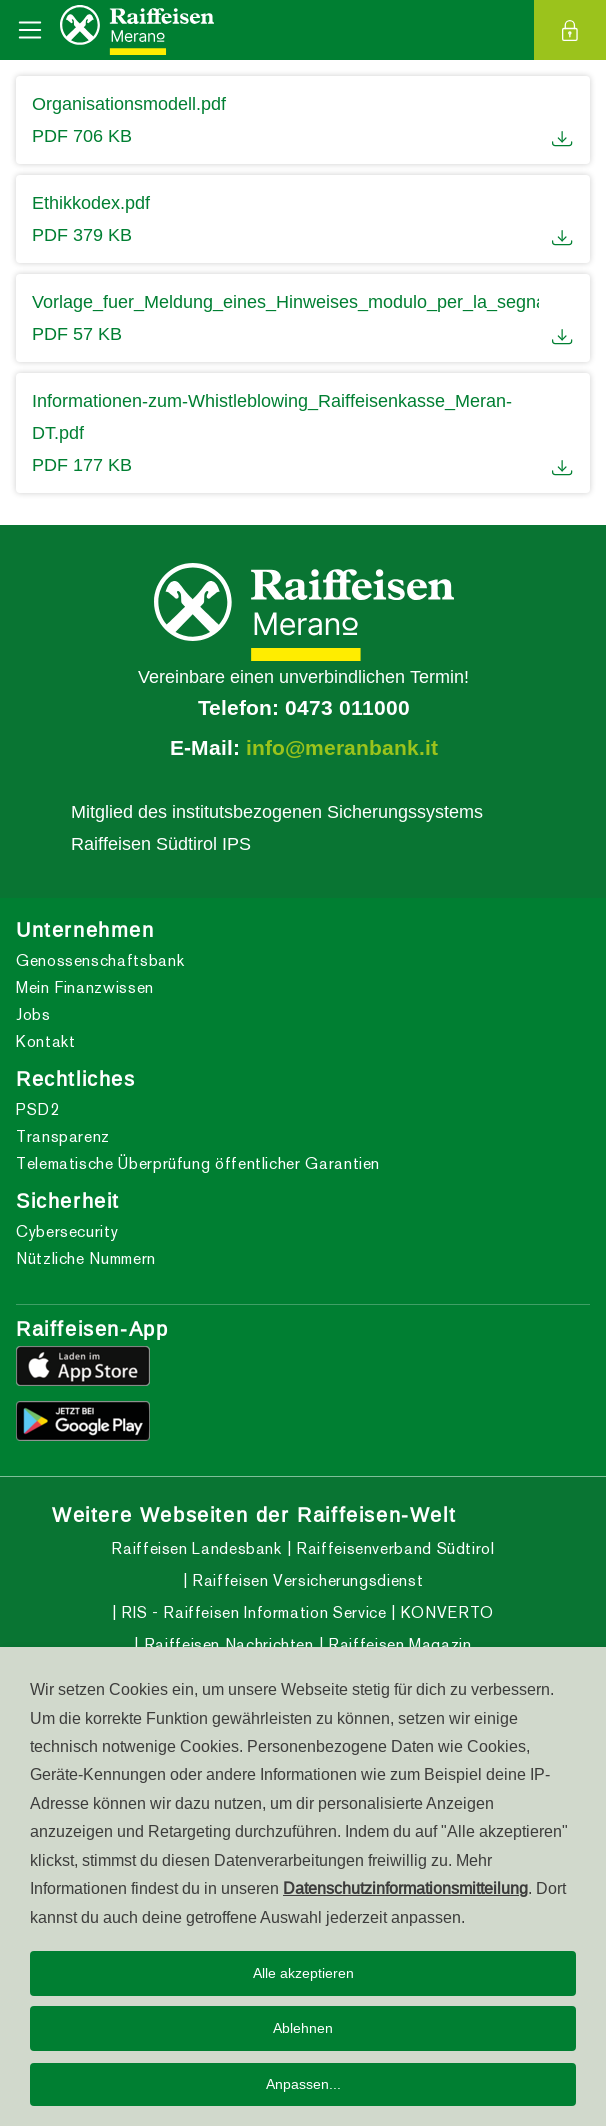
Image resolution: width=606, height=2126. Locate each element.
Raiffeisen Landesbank (196, 1548)
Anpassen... (303, 2084)
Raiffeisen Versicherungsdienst (305, 1580)
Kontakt (45, 1041)
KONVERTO (445, 1612)
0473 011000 (347, 708)
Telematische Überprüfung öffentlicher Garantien (198, 1163)
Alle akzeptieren (303, 1973)
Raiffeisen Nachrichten (226, 1644)
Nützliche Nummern (86, 1258)
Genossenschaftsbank (100, 960)
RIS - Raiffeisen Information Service (252, 1612)
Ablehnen (303, 2028)
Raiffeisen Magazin (397, 1644)
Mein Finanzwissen (85, 987)
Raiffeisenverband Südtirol (392, 1548)
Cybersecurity (67, 1231)
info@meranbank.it (342, 748)
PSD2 (38, 1109)
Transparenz (63, 1136)
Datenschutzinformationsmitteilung (405, 1888)
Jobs (33, 1014)
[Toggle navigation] (30, 30)
